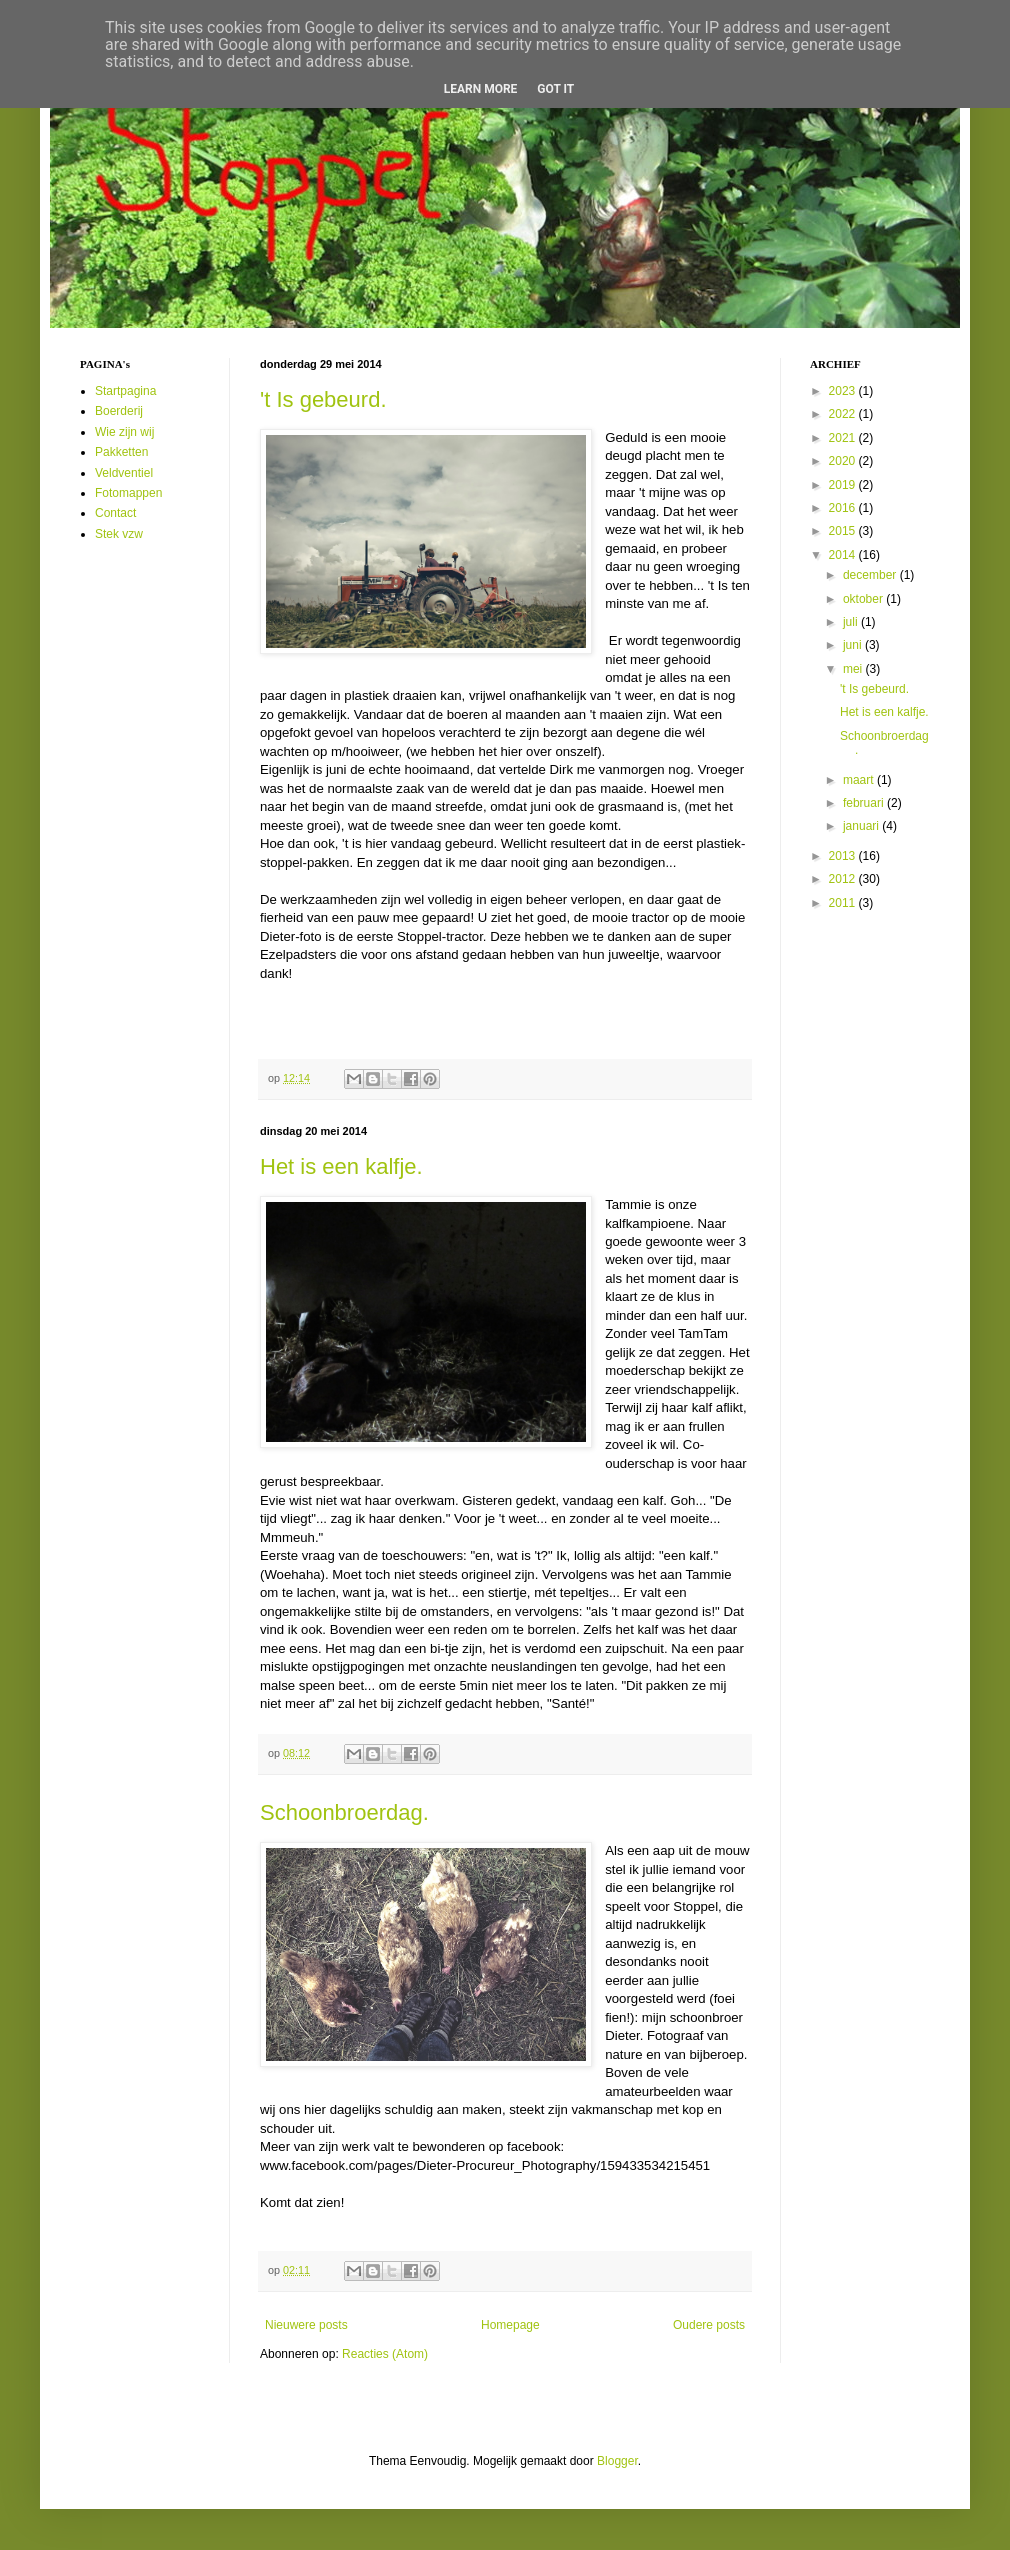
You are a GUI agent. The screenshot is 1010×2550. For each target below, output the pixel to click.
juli (852, 622)
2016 (844, 508)
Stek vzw (119, 534)
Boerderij (119, 411)
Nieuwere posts (306, 2325)
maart (860, 780)
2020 (844, 461)
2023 (844, 391)
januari (862, 826)
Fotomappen (128, 493)
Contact (115, 513)
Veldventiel (124, 473)
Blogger (617, 2461)
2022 (844, 414)
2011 (844, 903)
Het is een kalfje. (341, 1166)
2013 (844, 856)
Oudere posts (709, 2325)
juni (854, 645)
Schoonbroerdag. (344, 1812)
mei (854, 669)
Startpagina (125, 391)
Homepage (510, 2325)
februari (865, 803)
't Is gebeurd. (323, 399)
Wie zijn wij (124, 432)
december (871, 575)
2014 (844, 555)
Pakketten (121, 452)
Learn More (481, 89)
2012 (844, 879)
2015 (844, 531)
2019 (844, 485)
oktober (864, 599)
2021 (844, 438)
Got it (555, 89)
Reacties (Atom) (385, 2354)
